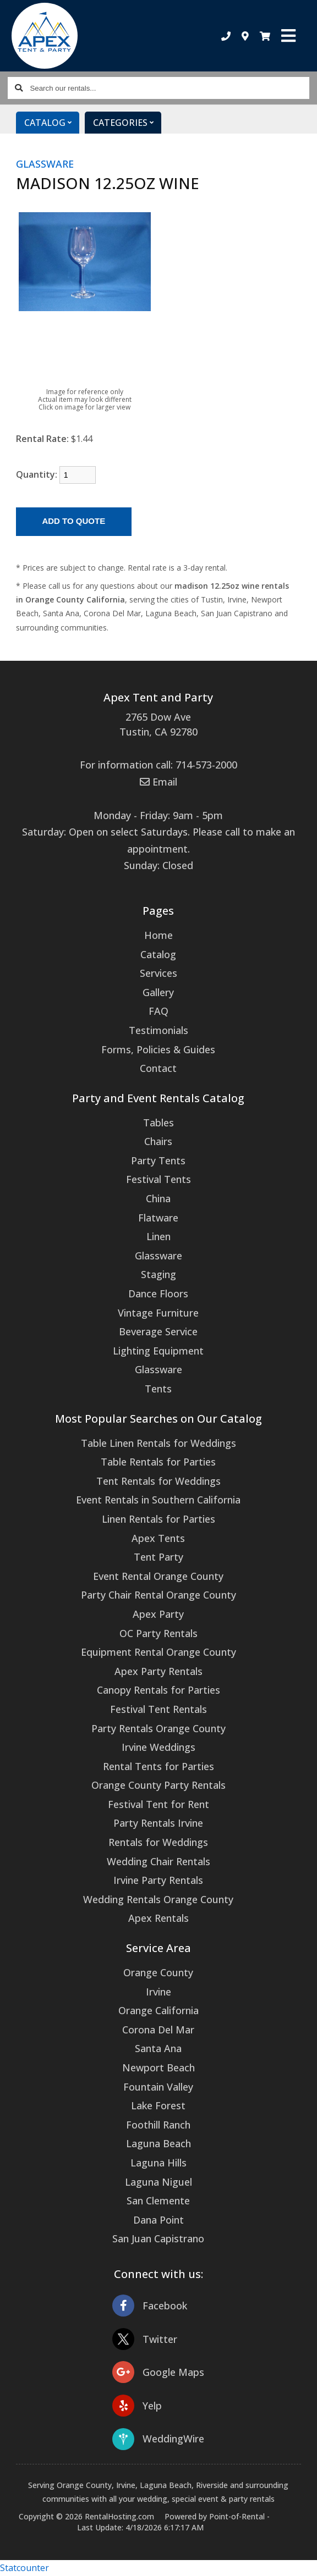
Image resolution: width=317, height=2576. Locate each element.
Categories (127, 123)
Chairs (158, 1141)
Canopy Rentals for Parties (158, 1689)
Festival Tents (158, 1179)
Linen (158, 1236)
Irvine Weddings (158, 1747)
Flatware (158, 1217)
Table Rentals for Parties (158, 1461)
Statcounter (24, 2568)
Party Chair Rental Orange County (158, 1594)
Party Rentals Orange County (158, 1728)
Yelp (137, 2405)
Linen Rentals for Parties (158, 1518)
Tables (158, 1122)
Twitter (144, 2339)
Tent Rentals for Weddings (158, 1481)
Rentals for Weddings (158, 1842)
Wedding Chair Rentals (158, 1861)
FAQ (158, 1011)
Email (158, 781)
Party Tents (158, 1160)
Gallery (158, 992)
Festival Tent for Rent (158, 1804)
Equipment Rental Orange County (158, 1652)
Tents (158, 1388)
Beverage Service (158, 1331)
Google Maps (158, 2372)
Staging (158, 1274)
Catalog (51, 123)
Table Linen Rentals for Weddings (158, 1443)
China (158, 1198)
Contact (158, 1068)
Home (158, 935)
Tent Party (158, 1556)
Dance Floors (158, 1293)
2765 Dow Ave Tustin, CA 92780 (158, 724)
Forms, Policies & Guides (158, 1049)
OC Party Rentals (158, 1633)
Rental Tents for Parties (158, 1766)
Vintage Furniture (158, 1312)
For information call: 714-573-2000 (158, 764)
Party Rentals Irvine (158, 1822)
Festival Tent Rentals (158, 1709)
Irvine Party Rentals (158, 1880)
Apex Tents (158, 1538)
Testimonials (158, 1030)
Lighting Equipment (158, 1350)
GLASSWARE (45, 163)
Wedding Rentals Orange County (158, 1899)
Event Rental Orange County (158, 1576)
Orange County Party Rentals (158, 1785)
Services (158, 973)
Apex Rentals (158, 1918)
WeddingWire (158, 2438)
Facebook (149, 2305)
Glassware (158, 1255)
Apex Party (158, 1614)
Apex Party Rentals (158, 1671)
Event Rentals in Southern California (158, 1499)
